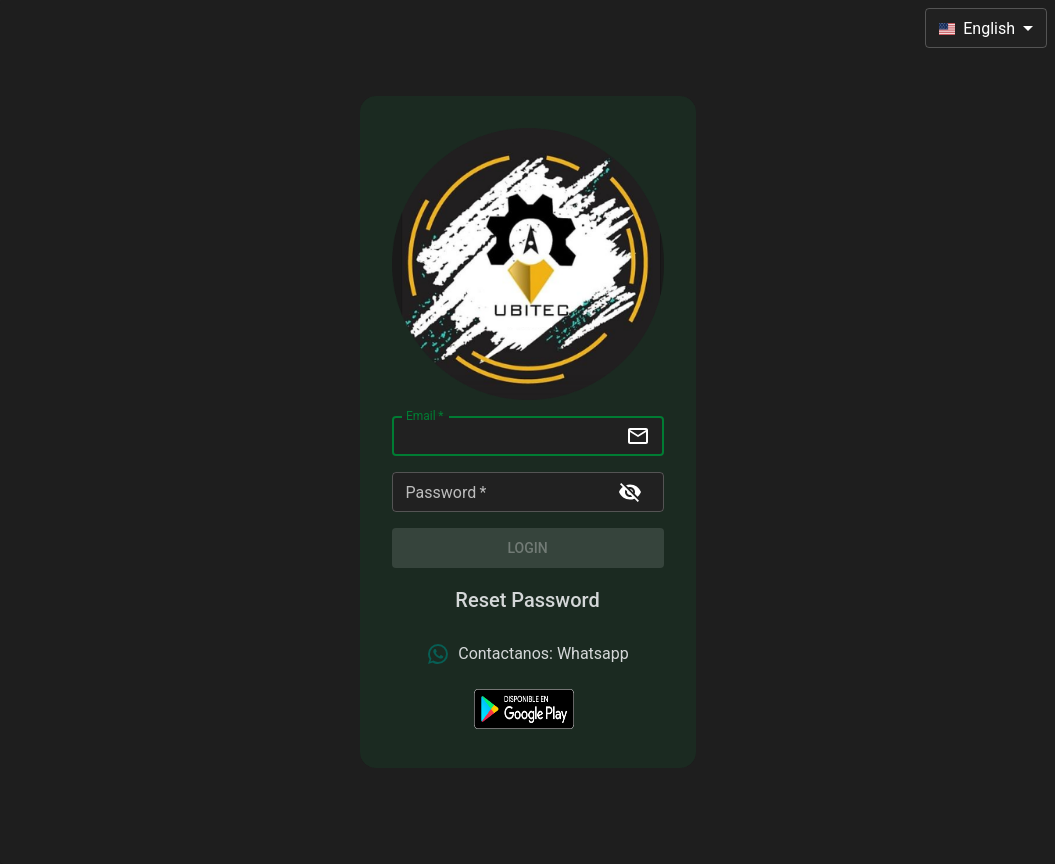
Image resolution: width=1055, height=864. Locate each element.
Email (424, 416)
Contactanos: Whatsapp (527, 654)
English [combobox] (977, 28)
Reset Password (527, 600)
